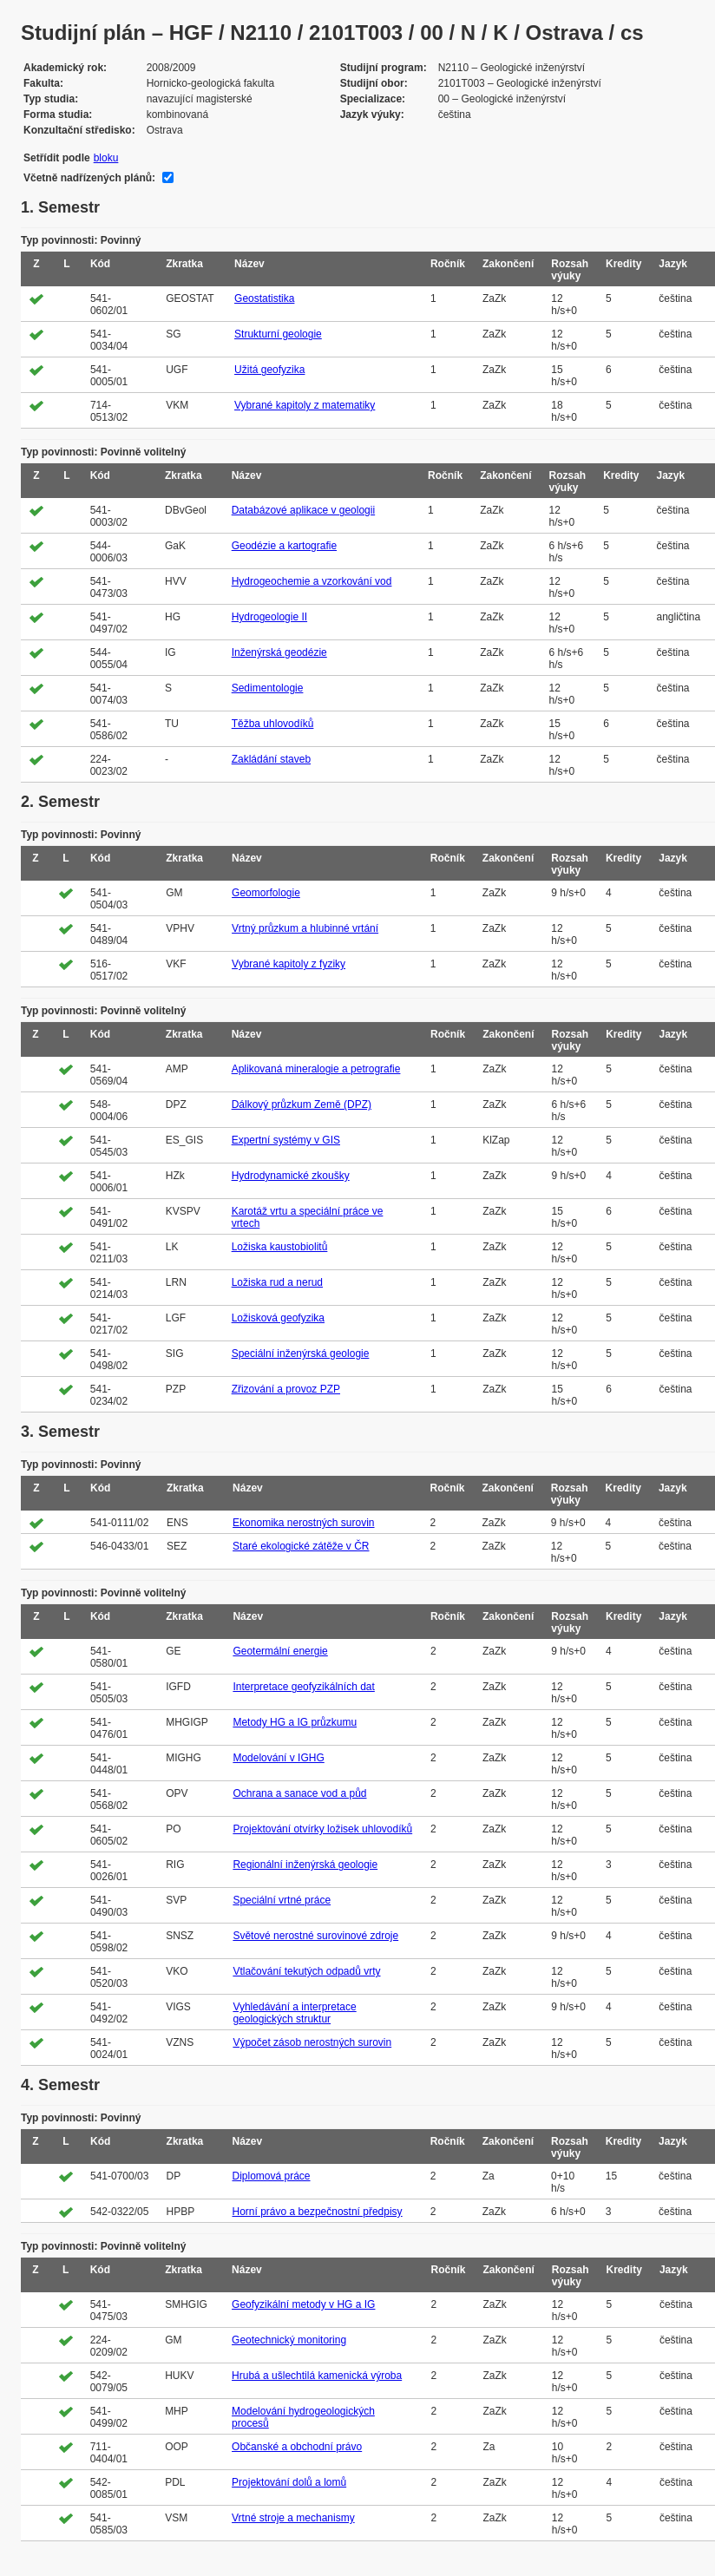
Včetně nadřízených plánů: (89, 178)
